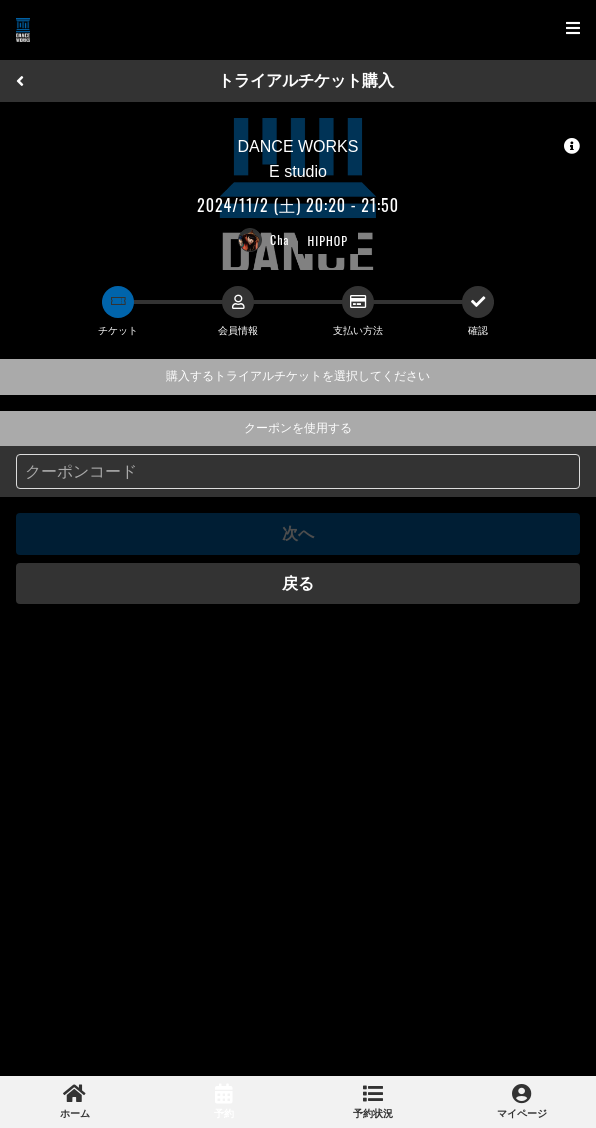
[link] (74, 1102)
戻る (298, 583)
